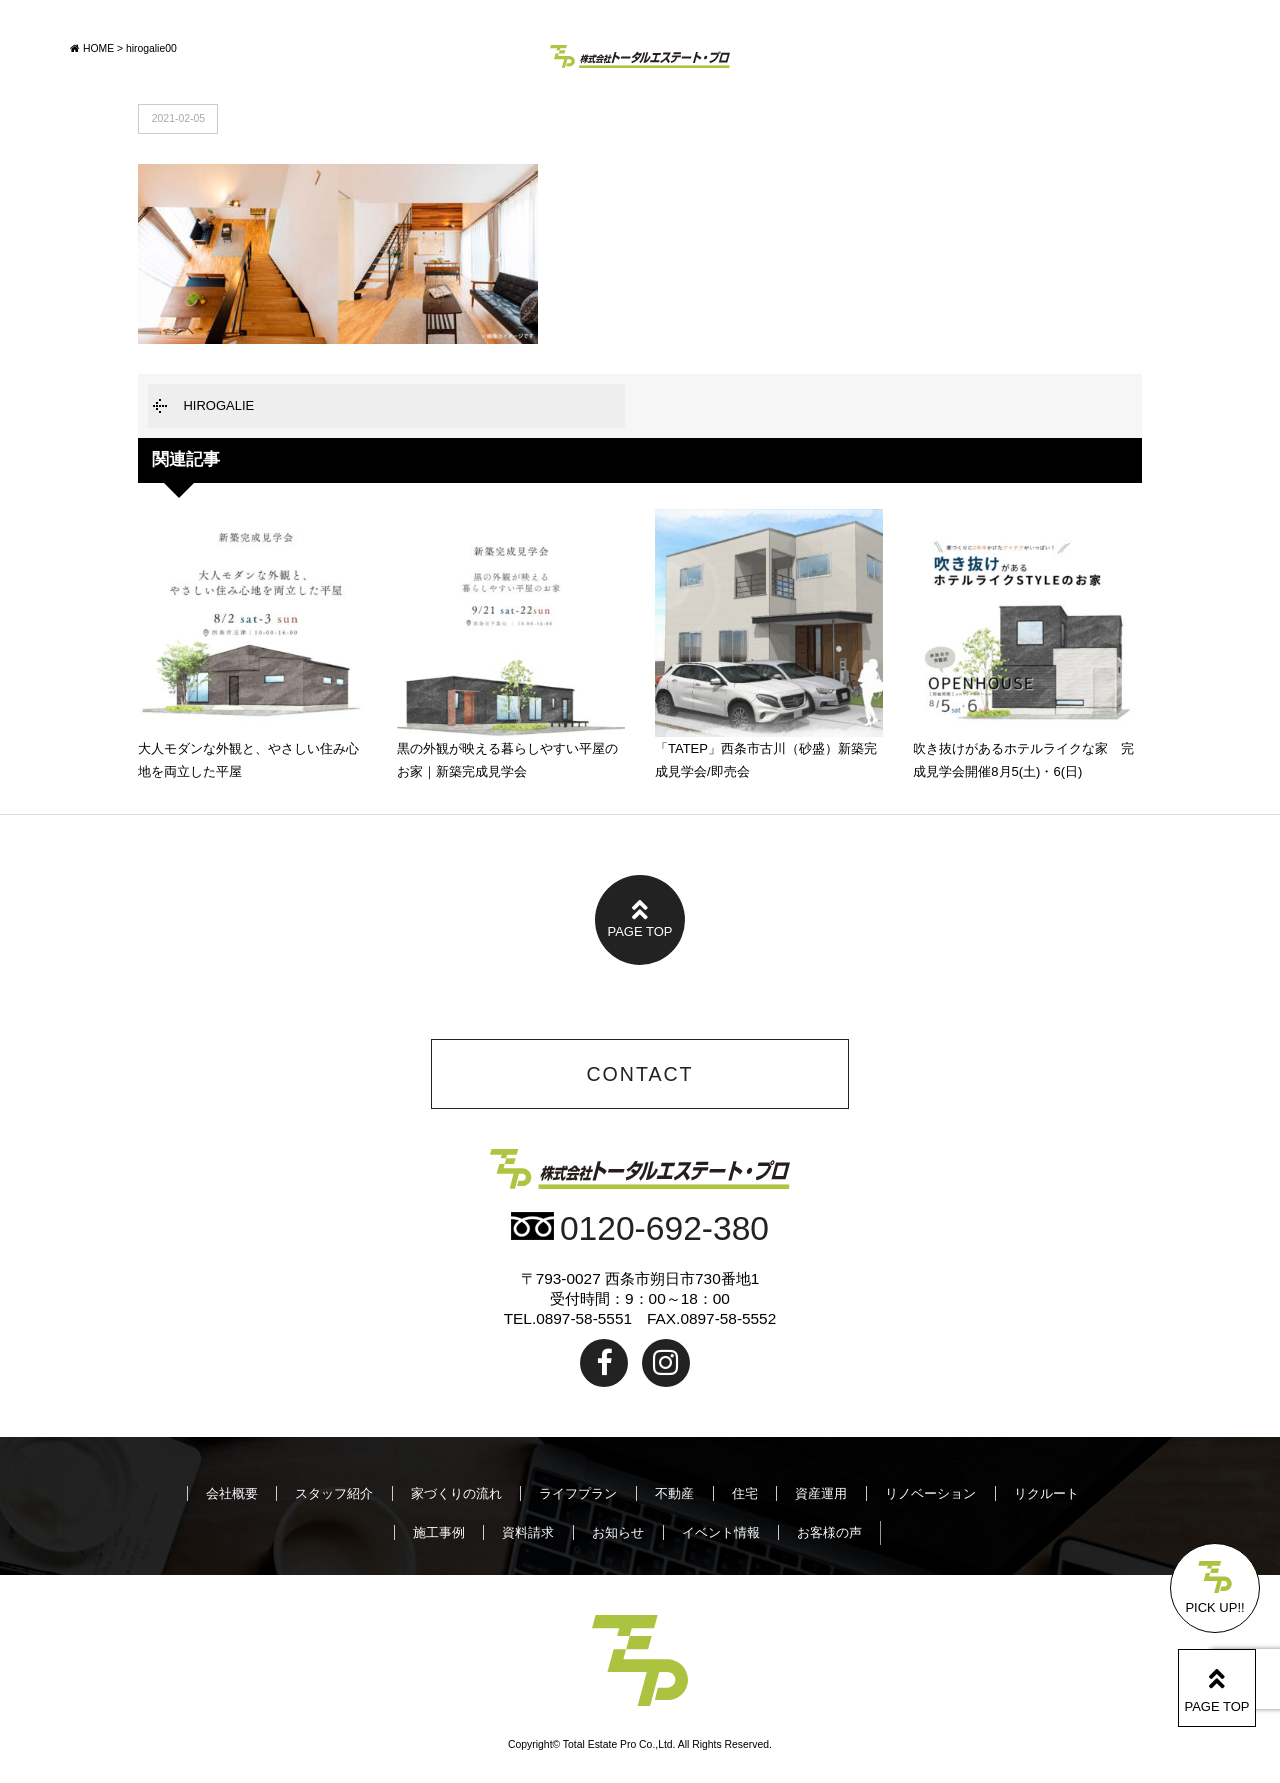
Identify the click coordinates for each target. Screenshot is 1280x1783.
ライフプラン (578, 1493)
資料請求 (528, 1532)
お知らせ (618, 1532)
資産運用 (821, 1493)
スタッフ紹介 (334, 1493)
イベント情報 (721, 1532)
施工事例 (439, 1532)
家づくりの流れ (456, 1493)
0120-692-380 (640, 1228)
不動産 (674, 1493)
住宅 (745, 1493)
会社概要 (232, 1493)
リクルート (1046, 1493)
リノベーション (930, 1493)
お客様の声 (829, 1532)
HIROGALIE (218, 405)
